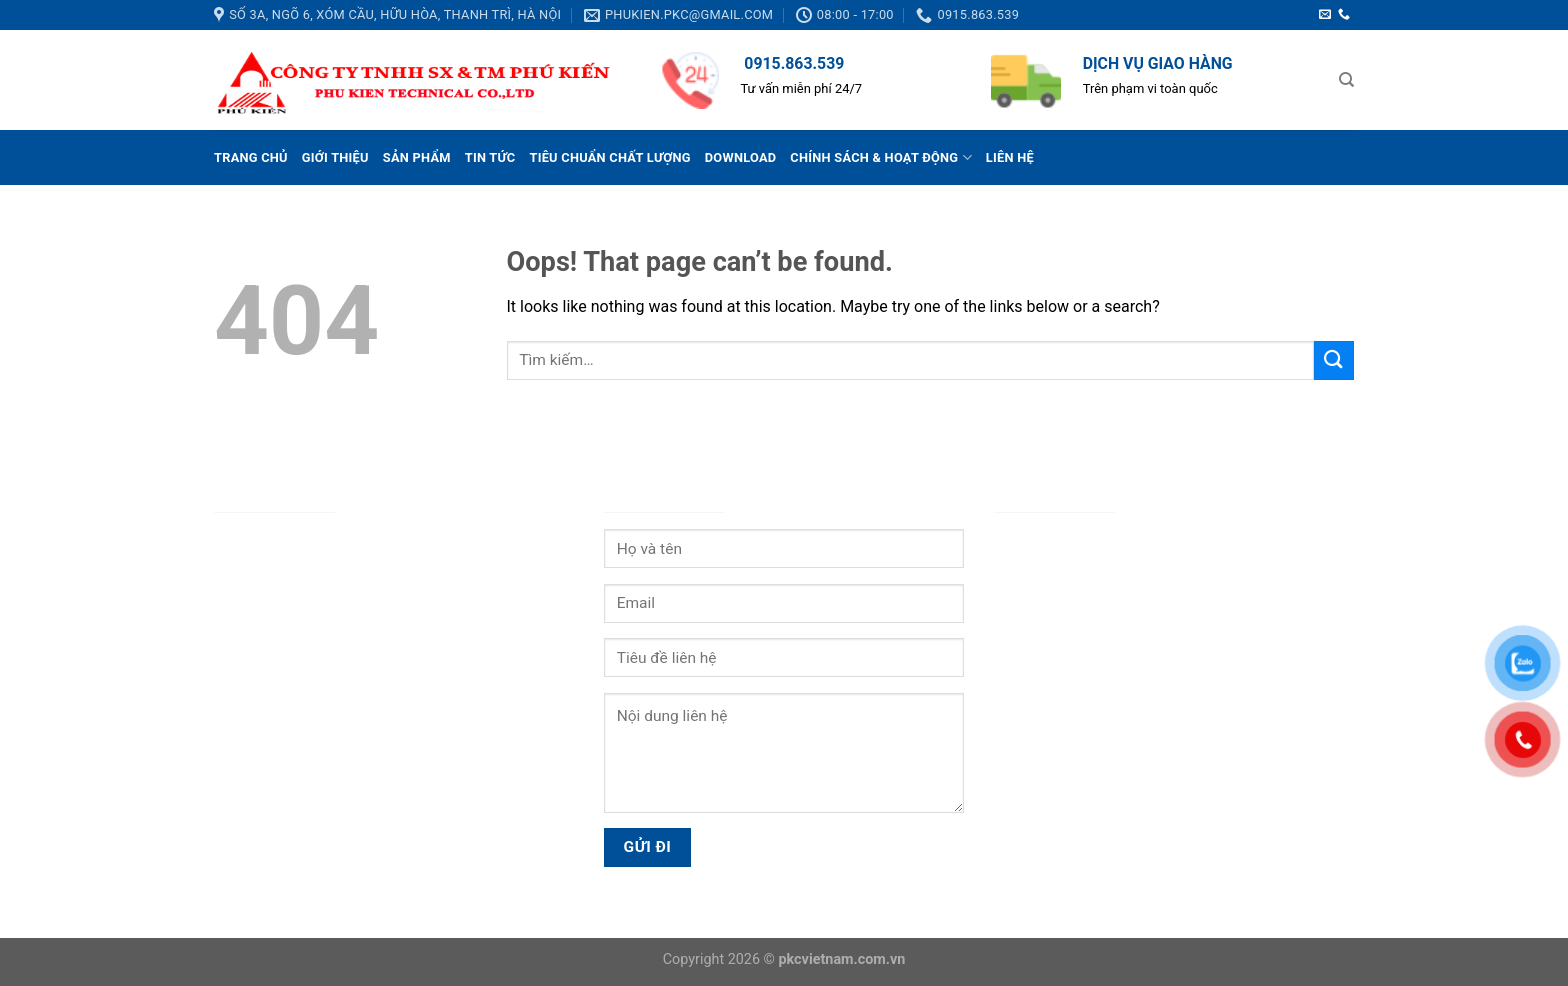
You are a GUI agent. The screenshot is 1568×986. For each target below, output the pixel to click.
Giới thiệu (335, 157)
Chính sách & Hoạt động (880, 157)
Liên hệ (1010, 157)
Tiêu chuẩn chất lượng (609, 157)
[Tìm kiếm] (1346, 80)
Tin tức (490, 157)
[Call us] (1344, 15)
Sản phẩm (417, 157)
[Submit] (1334, 360)
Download (741, 157)
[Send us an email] (1325, 15)
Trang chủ (251, 157)
